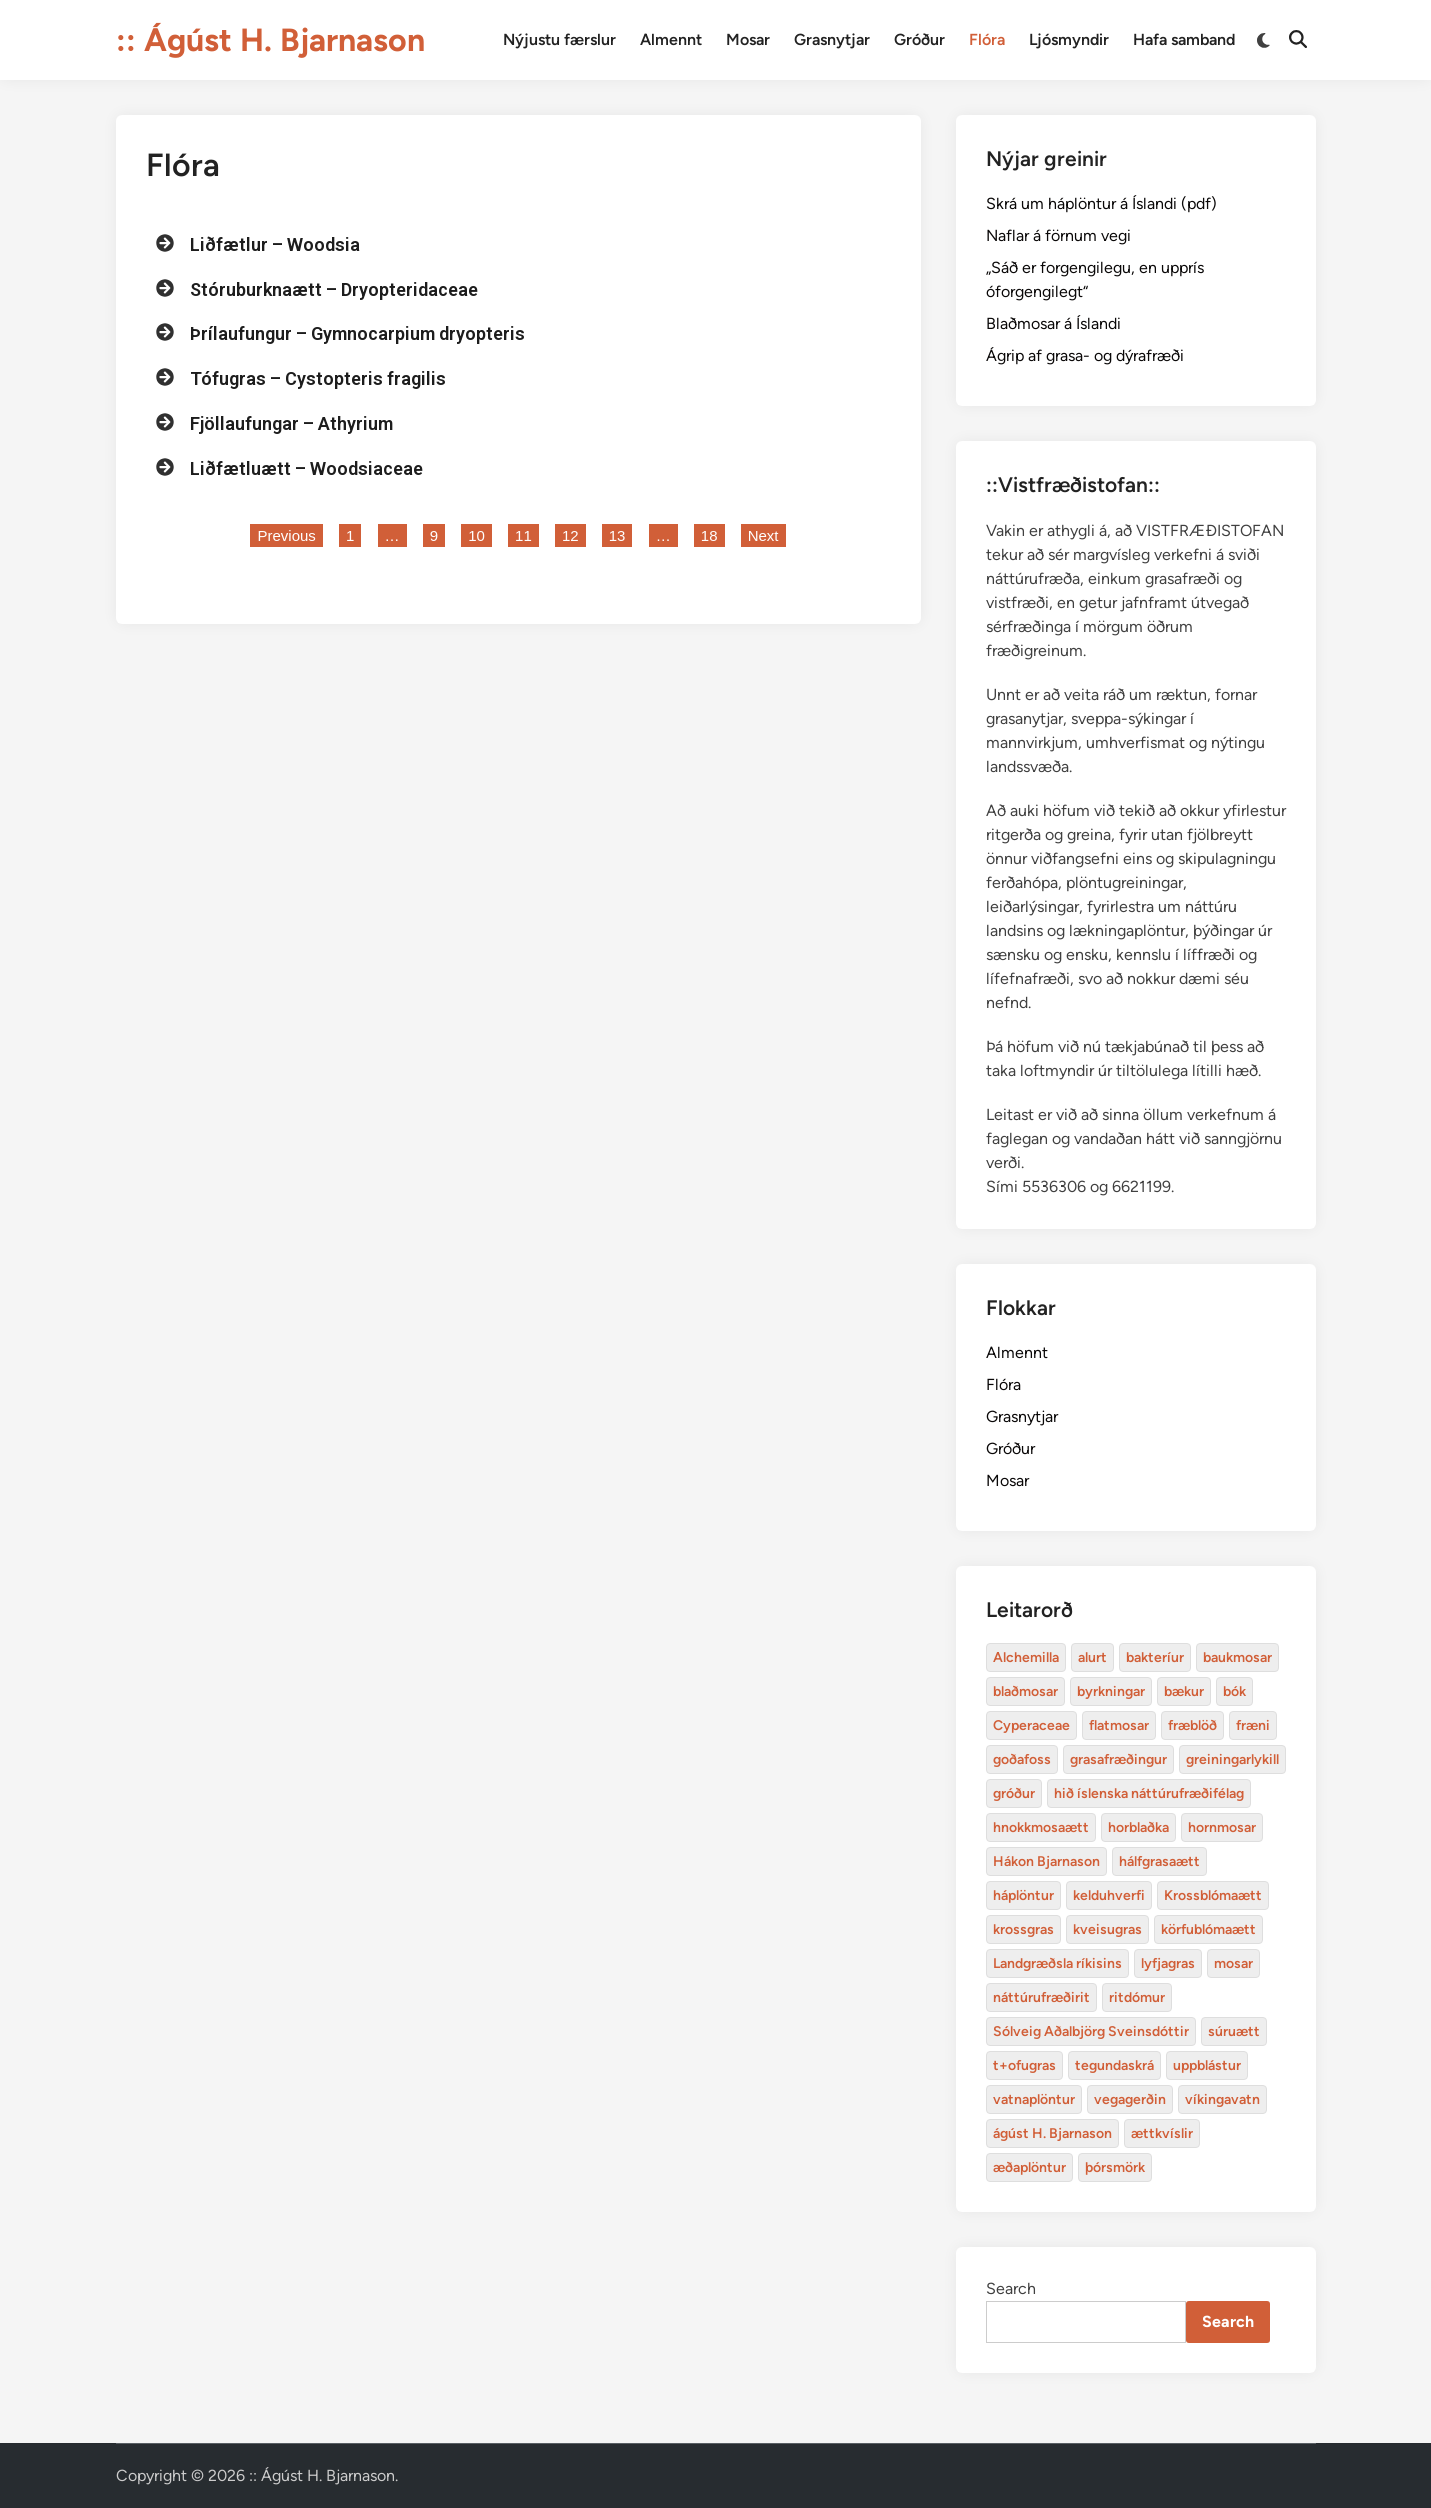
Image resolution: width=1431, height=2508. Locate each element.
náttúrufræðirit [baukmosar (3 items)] (1041, 1997)
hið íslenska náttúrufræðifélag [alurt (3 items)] (1149, 1793)
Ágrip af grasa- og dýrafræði (1085, 355)
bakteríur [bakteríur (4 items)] (1155, 1657)
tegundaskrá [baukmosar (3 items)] (1114, 2065)
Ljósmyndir (1069, 39)
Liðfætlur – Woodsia (275, 244)
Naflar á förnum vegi (1058, 235)
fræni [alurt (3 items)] (1253, 1725)
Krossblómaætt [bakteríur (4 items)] (1213, 1895)
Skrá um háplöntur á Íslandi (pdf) (1101, 203)
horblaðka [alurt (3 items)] (1138, 1827)
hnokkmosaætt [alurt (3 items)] (1041, 1827)
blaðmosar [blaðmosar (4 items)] (1025, 1691)
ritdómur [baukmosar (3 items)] (1137, 1997)
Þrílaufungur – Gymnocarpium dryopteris (357, 333)
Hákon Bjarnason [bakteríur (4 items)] (1046, 1861)
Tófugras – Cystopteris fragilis (318, 378)
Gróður (919, 39)
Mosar (748, 39)
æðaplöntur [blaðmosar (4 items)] (1029, 2167)
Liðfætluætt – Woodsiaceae (306, 468)
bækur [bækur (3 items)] (1184, 1691)
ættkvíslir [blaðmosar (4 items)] (1162, 2133)
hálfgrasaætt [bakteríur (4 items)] (1159, 1861)
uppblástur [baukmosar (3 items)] (1207, 2065)
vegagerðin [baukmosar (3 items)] (1130, 2099)
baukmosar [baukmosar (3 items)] (1237, 1657)
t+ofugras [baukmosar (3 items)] (1024, 2065)
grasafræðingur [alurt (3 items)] (1118, 1759)
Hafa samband (1184, 39)
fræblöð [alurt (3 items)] (1192, 1725)
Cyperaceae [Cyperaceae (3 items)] (1031, 1725)
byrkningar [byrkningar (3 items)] (1111, 1691)
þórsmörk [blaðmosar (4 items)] (1115, 2167)
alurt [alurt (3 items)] (1092, 1657)
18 (712, 534)
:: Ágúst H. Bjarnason (270, 40)
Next (763, 535)
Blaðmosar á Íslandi (1053, 323)
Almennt (671, 39)
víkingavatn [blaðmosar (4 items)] (1222, 2099)
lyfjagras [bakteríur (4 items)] (1168, 1963)
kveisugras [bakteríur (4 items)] (1107, 1929)
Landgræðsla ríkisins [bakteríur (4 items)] (1057, 1963)
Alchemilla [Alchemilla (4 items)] (1026, 1657)
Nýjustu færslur (559, 39)
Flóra (987, 39)
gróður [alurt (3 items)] (1014, 1793)
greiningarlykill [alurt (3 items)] (1232, 1759)
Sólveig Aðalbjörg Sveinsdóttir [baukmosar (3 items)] (1091, 2031)
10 (479, 534)
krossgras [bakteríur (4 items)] (1023, 1929)
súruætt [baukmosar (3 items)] (1234, 2031)
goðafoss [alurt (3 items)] (1022, 1759)
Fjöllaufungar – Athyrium (291, 423)
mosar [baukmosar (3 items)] (1233, 1963)
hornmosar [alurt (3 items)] (1222, 1827)
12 (573, 534)
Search (1011, 2288)
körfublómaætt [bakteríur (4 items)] (1208, 1929)
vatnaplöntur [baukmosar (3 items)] (1034, 2099)
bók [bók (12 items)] (1234, 1691)
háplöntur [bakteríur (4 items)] (1023, 1895)
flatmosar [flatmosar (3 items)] (1119, 1725)
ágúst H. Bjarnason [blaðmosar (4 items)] (1052, 2133)
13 (620, 534)
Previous (286, 535)
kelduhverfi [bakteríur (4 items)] (1109, 1895)
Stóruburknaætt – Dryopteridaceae (334, 289)
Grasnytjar (832, 39)
